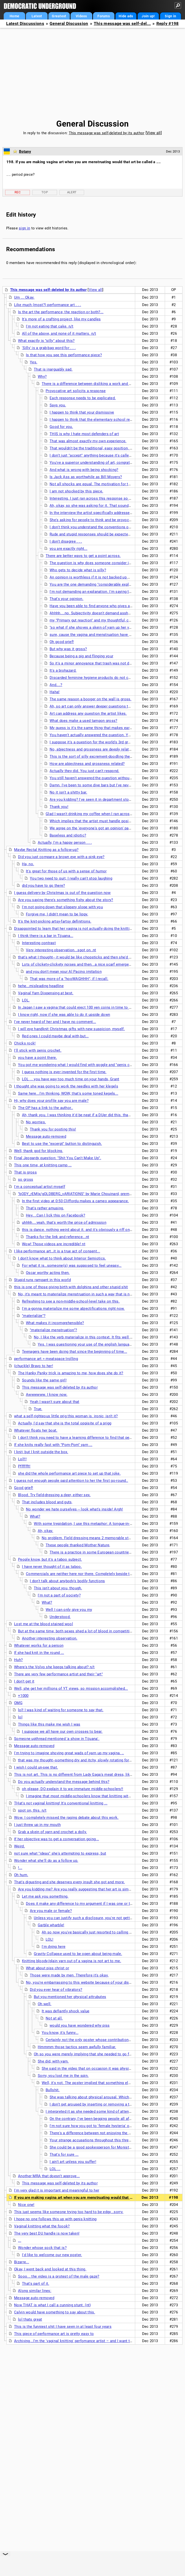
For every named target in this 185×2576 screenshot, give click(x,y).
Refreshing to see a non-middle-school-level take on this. (71, 1301)
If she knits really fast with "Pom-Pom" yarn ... (53, 1445)
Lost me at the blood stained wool (43, 1624)
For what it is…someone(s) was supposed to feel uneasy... (72, 1265)
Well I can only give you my (69, 1609)
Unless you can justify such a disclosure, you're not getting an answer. (94, 1918)
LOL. (26, 1000)
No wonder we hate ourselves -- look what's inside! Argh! (74, 1509)
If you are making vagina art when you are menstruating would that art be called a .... (86, 2197)
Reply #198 (167, 23)
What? (35, 1516)
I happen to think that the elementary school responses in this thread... (110, 419)
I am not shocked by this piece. (76, 491)
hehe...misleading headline (41, 986)
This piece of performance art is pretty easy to (54, 2334)
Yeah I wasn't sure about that (54, 1401)
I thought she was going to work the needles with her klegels (66, 1086)
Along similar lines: (34, 2290)
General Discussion (69, 23)
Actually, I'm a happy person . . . (65, 842)
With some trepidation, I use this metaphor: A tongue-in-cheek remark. (94, 1523)
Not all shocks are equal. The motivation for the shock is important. (108, 484)
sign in (24, 228)
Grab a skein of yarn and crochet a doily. (52, 1832)
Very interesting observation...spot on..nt (61, 950)
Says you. (58, 405)
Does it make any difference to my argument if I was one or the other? (86, 1903)
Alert (72, 192)
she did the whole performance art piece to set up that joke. (69, 1473)
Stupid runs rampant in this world (42, 1280)
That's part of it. (35, 2283)
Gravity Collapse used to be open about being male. (78, 1954)
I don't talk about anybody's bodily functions (67, 1581)
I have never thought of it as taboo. (52, 1566)
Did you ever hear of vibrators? (56, 1989)
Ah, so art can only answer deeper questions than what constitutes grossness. (117, 706)
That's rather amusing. (45, 1208)
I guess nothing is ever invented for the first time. (64, 1072)
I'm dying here (53, 1946)
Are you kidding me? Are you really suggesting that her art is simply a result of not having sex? (99, 1889)
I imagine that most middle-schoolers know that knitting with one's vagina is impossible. (102, 1796)
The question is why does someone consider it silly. (94, 563)
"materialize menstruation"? (53, 1330)
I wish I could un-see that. (36, 1767)
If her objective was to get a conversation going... (56, 1839)
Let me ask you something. (45, 1896)
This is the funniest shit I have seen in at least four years (62, 2326)
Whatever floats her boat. (35, 1430)
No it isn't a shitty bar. (68, 792)
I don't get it (24, 1681)
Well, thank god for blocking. (38, 1151)
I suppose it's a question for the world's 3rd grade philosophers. (104, 742)
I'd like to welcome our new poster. (52, 2255)
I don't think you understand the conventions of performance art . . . (107, 527)
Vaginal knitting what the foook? (42, 2226)
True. (38, 1409)
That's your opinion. (66, 599)
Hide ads (126, 16)
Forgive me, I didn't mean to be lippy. (57, 914)
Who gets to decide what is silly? (78, 570)
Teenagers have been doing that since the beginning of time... (74, 1351)
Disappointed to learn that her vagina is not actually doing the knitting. (74, 928)
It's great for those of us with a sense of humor (66, 871)
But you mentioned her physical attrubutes (70, 1997)
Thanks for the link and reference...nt (57, 1237)
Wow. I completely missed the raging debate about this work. (66, 1817)
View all (154, 133)
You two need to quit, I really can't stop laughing (71, 878)
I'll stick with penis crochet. (37, 1050)
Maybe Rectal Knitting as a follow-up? (46, 849)
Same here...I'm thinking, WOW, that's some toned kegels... (68, 1093)
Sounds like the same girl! (44, 1380)
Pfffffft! (24, 1466)
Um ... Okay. (24, 297)
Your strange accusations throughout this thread (91, 2140)
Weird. (19, 1846)
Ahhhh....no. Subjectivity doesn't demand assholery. (93, 613)
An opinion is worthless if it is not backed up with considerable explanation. (115, 577)
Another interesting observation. (49, 1638)
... (19, 2240)
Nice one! (26, 2204)
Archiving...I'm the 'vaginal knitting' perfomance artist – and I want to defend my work (87, 2341)
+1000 (23, 1695)
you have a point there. (37, 1057)
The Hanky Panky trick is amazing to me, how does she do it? (70, 1373)
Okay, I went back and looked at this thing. (50, 2269)
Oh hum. (21, 1875)
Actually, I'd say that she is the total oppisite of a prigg (64, 1423)
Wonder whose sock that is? (42, 2247)
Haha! (55, 692)
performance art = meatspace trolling (46, 1358)
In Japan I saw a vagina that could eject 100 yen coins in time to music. (79, 1007)
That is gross (25, 1172)
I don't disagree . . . (66, 541)
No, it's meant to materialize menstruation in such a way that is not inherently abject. (91, 1294)
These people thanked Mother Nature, (78, 1545)
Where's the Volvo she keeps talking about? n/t (54, 1667)
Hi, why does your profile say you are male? (51, 1100)
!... (20, 1867)
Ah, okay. (45, 1531)
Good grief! (23, 1488)
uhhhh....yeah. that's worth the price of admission (64, 1222)
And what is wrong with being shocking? (84, 469)
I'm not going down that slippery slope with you (62, 907)
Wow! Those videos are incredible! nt (53, 1244)
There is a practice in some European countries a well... (97, 1552)
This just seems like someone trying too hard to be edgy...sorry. (68, 2212)
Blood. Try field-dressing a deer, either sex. (54, 1495)
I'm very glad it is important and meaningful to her (56, 2190)
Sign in (170, 16)
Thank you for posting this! (53, 1129)
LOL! (49, 1939)
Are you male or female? (51, 1911)
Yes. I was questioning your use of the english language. (86, 1344)
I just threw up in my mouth (37, 1824)
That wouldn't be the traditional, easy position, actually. (97, 448)
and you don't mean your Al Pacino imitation (64, 971)
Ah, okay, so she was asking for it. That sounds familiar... (99, 505)
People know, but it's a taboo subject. (50, 1559)
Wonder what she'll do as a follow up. (46, 1860)
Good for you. (61, 426)
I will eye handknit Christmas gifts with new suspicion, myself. (71, 1029)
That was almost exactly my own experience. (88, 441)
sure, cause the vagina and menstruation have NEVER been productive (109, 634)
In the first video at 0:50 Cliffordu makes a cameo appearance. (75, 1201)
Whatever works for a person (38, 1645)
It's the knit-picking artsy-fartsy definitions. (54, 921)
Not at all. (54, 2018)
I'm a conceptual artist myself (39, 1186)
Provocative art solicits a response (76, 391)
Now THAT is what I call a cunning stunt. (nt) (52, 2305)
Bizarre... (21, 2262)
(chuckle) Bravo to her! (33, 1366)
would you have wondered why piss (80, 2025)
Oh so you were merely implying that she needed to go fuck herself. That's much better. (108, 2054)
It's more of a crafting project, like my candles (61, 319)
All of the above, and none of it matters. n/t (59, 333)
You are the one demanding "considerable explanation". (97, 584)
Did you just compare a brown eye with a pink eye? (61, 857)
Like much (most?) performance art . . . (47, 305)
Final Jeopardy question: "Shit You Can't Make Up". (57, 1158)
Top (44, 192)
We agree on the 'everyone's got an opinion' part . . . (94, 828)
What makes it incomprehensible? (55, 1323)
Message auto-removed (46, 1136)
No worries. (36, 1122)
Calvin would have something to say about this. (54, 2312)
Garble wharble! (51, 1925)
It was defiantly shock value (65, 2011)
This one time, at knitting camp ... (43, 1165)
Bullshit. (53, 2090)
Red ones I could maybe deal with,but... (55, 1036)
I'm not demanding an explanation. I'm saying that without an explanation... (114, 591)
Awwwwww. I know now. (46, 1394)
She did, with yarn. (53, 2061)
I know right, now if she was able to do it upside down (64, 1014)
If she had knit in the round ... (39, 1652)
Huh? (18, 1660)
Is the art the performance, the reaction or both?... (61, 312)
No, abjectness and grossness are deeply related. (92, 749)
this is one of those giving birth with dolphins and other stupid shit (71, 1287)
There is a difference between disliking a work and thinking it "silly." (99, 383)
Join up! (148, 16)
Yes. (33, 362)
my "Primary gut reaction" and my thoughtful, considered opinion (105, 620)
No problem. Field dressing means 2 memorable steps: (89, 1538)
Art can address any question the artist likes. (88, 713)
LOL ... (55, 2169)
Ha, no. (28, 864)
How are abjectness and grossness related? (87, 763)
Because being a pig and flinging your (81, 656)
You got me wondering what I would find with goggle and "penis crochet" (80, 1065)
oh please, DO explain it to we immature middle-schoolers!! (72, 1789)
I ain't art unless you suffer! (73, 2161)
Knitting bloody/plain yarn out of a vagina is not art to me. (71, 1961)
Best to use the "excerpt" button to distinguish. (62, 1143)
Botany (25, 151)
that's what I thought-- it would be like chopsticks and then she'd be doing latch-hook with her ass (101, 957)
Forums (103, 16)
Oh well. (44, 2004)
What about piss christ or (47, 1968)
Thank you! (59, 806)
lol (20, 1717)
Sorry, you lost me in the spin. (63, 2075)
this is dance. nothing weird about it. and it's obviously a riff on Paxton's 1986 (88, 1229)
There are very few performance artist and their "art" (58, 1674)
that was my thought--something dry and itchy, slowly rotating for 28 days (80, 1760)
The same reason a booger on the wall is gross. (90, 699)
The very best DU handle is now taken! (46, 2233)
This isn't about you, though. (58, 1588)
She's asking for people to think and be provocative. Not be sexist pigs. (111, 520)
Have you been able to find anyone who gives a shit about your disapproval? (114, 606)
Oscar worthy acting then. (48, 1272)
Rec (17, 192)
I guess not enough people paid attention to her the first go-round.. (71, 1480)
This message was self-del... (122, 23)
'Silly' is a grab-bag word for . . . (49, 348)
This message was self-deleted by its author (107, 133)
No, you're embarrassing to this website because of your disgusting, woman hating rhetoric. (104, 1982)
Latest (37, 16)
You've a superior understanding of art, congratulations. (97, 462)
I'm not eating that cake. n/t (50, 326)
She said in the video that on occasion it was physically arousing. (98, 2068)
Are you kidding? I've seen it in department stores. (92, 799)
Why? (42, 376)
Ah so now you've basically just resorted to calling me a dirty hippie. (100, 1932)
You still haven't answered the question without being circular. (103, 778)
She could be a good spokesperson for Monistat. (91, 2147)
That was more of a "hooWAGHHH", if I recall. (69, 979)
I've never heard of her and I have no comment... (55, 1022)
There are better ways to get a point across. (83, 556)
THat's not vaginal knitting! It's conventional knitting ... (61, 1803)
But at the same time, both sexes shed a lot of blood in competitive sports (82, 1631)
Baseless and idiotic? (68, 835)
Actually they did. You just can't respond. (84, 771)
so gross (25, 1179)
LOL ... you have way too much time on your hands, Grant (70, 1079)
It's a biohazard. (63, 670)
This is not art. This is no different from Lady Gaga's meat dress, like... (74, 1774)
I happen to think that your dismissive (82, 412)
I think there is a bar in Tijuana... (45, 935)
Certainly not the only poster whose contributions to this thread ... (102, 2040)
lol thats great (30, 2319)
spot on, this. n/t (32, 1810)
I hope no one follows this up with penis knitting (55, 2219)
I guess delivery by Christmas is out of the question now (62, 892)
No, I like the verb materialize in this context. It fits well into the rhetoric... (97, 1337)
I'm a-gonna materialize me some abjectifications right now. (73, 1308)
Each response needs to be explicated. (83, 398)
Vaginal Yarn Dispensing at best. (46, 993)
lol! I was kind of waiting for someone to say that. (60, 1710)
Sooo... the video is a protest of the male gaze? (58, 2276)
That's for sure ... (64, 2154)
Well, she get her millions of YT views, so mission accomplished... (71, 1688)
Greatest (59, 16)
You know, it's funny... (60, 2032)
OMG (18, 1703)
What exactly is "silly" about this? (46, 340)
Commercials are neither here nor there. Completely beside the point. (85, 1574)
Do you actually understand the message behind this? (63, 1781)
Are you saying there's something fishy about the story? (65, 900)
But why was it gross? (68, 649)
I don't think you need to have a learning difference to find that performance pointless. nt (93, 1437)
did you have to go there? (43, 885)
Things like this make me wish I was (49, 1724)
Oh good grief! (62, 642)
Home (14, 16)
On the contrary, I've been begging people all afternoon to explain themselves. (116, 2118)
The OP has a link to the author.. (45, 1108)
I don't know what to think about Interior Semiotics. (62, 1258)
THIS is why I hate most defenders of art (84, 434)
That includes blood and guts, (47, 1502)
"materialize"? (33, 1315)
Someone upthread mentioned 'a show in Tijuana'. (56, 1738)
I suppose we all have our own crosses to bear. (62, 1731)
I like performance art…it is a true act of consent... (57, 1251)
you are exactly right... (68, 548)
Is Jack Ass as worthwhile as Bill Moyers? (86, 477)
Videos (81, 16)
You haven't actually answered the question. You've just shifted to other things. (117, 735)
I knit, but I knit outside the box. (41, 1452)
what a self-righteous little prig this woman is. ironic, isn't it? (66, 1416)
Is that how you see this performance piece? (64, 355)
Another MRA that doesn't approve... (49, 2176)
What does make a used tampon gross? (83, 720)
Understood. (60, 1617)
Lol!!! (22, 1459)
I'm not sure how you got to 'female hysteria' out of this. (98, 2126)
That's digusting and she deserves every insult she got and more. (69, 1882)
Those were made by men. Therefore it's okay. (69, 1975)
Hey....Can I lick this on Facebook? (55, 1215)
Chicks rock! (25, 1043)
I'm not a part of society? (59, 1595)
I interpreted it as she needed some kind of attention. (91, 2111)
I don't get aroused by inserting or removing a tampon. (96, 2104)
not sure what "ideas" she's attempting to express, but (60, 1853)
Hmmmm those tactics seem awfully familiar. (77, 2047)
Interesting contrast (39, 943)
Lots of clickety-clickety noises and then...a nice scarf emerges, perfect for (86, 964)
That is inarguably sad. (53, 369)
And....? (56, 685)
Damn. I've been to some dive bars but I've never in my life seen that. (108, 785)
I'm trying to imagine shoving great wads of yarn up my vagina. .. (69, 1753)
